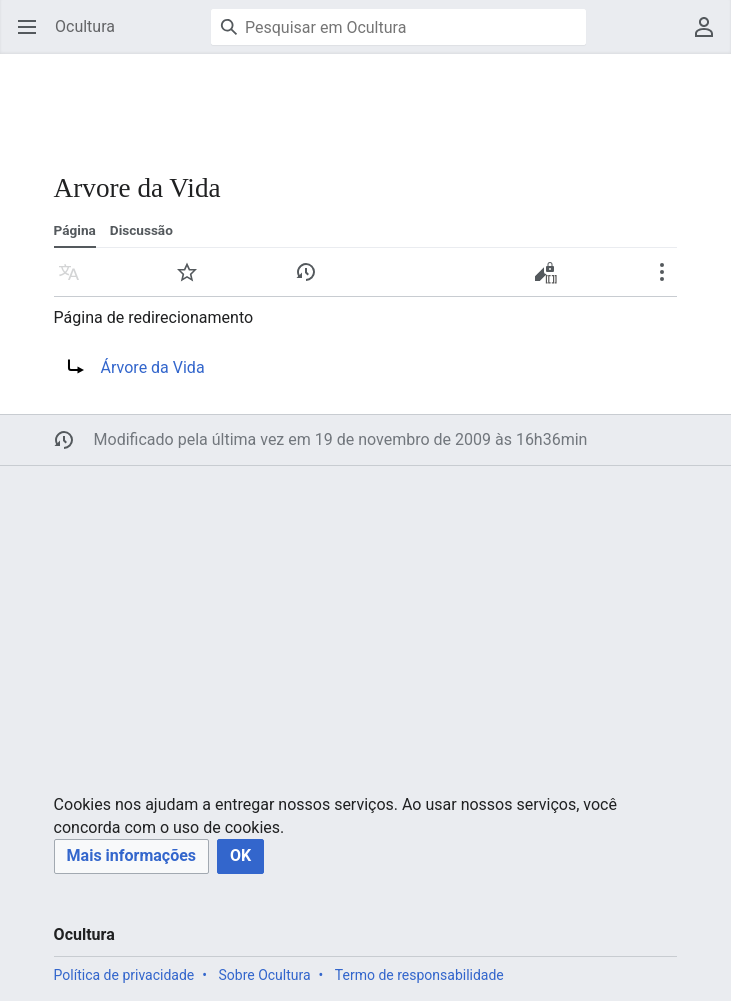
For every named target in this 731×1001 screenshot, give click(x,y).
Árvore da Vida (153, 367)
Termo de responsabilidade (419, 975)
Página (75, 230)
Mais (668, 281)
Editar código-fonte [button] (550, 279)
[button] (131, 856)
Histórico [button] (312, 281)
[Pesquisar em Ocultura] (398, 27)
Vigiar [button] (193, 281)
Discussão (141, 230)
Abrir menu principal (33, 36)
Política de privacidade (124, 975)
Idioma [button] (75, 281)
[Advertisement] (364, 100)
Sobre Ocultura (264, 975)
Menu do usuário (710, 36)
